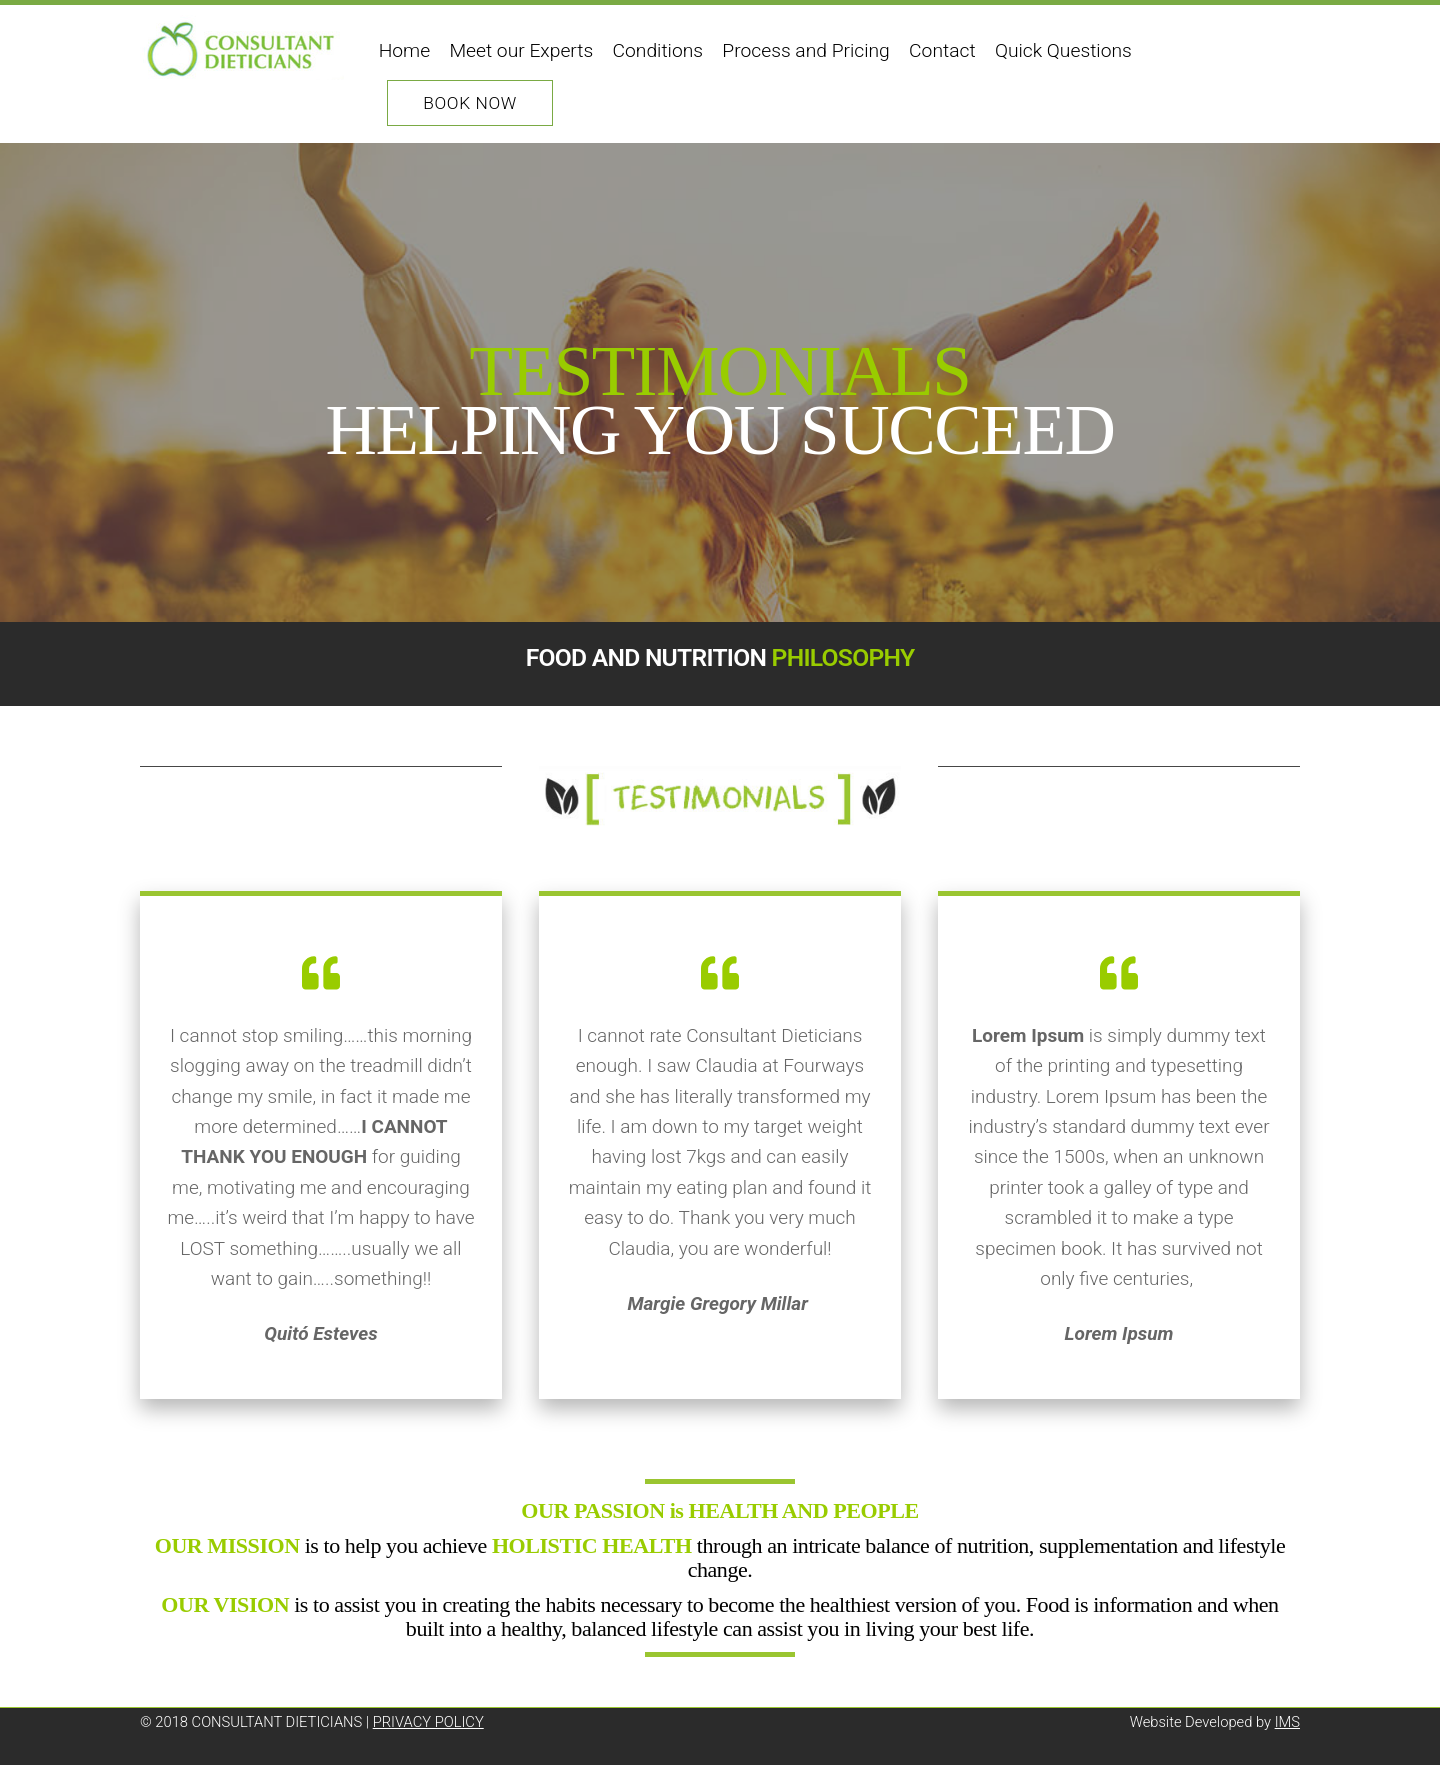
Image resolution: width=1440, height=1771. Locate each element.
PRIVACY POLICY (428, 1729)
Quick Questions (1063, 50)
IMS (1287, 1729)
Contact (943, 50)
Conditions (658, 50)
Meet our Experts (522, 50)
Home (404, 50)
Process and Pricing (806, 50)
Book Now (471, 103)
